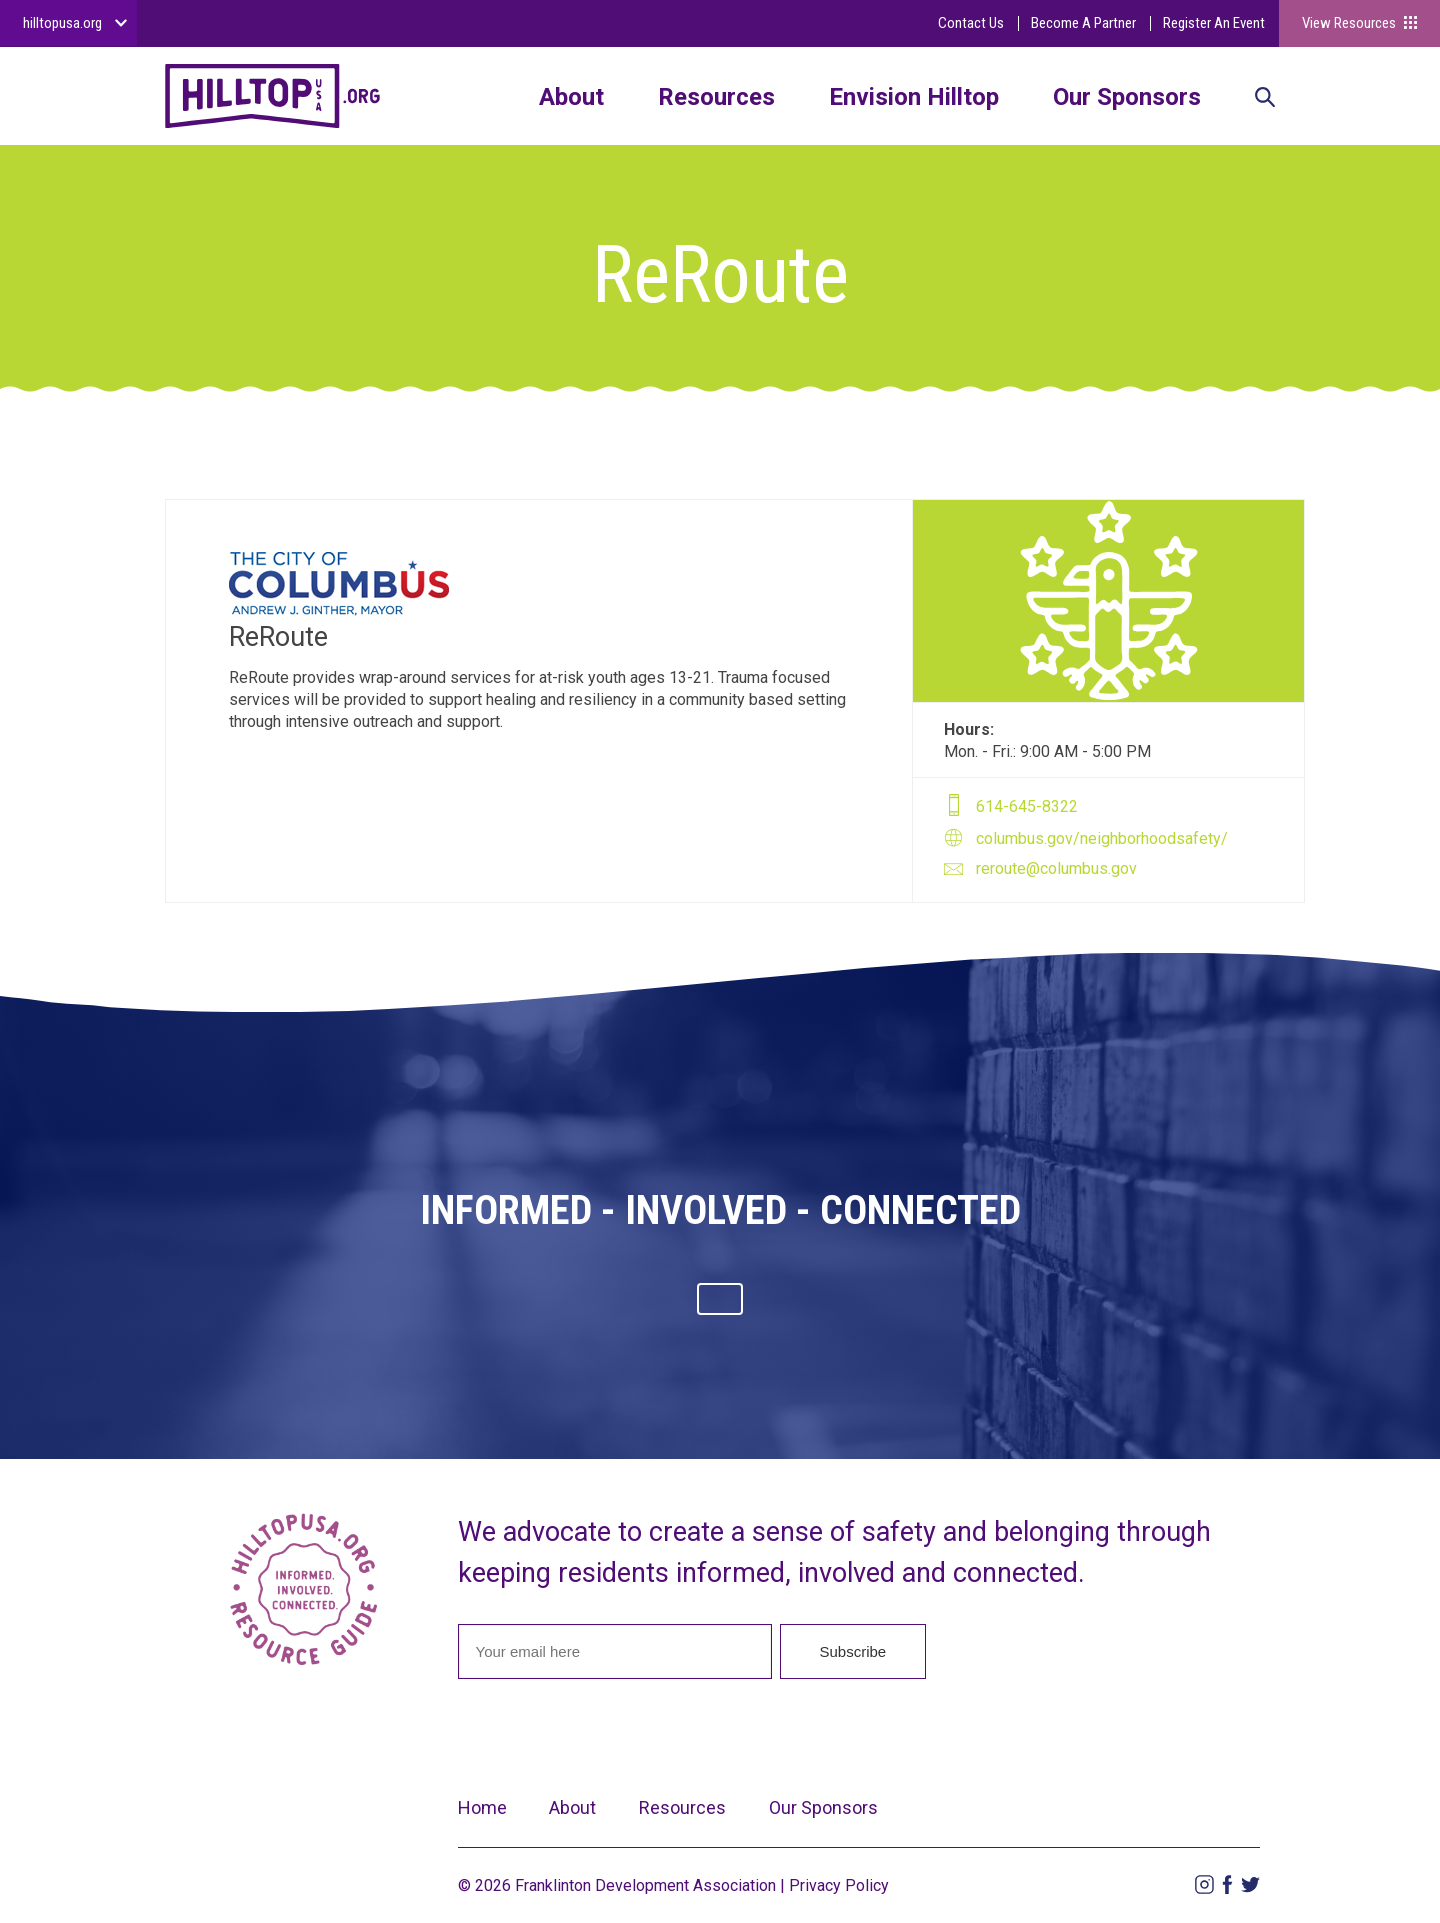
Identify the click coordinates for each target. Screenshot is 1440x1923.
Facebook (1227, 1884)
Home (482, 1807)
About (571, 97)
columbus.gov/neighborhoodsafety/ (1102, 838)
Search (1265, 99)
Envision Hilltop (914, 97)
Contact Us (971, 23)
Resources (716, 97)
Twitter (1250, 1884)
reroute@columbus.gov (1056, 868)
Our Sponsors (1127, 97)
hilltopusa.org (62, 23)
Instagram (1204, 1884)
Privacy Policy (839, 1885)
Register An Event (1214, 23)
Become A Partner (1083, 23)
